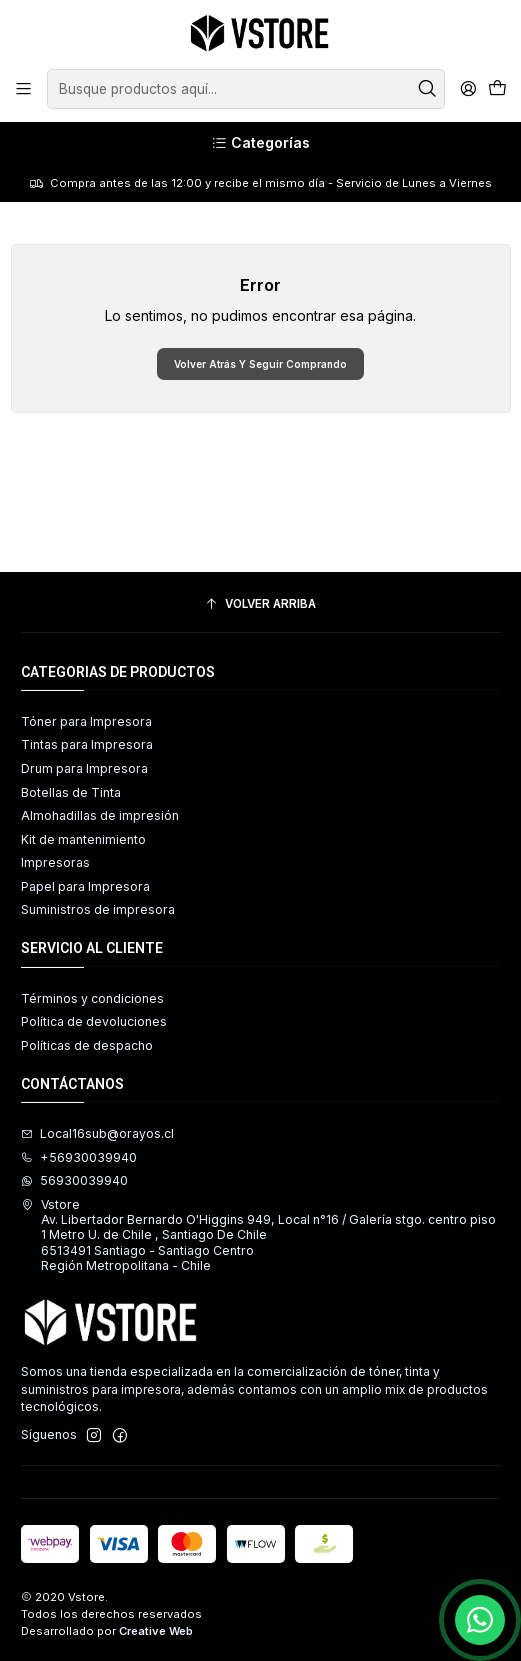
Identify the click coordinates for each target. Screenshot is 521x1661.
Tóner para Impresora (86, 721)
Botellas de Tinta (71, 792)
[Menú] (24, 89)
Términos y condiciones (92, 998)
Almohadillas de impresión (100, 815)
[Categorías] (260, 143)
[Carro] (497, 89)
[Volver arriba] (260, 605)
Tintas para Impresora (87, 744)
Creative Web (156, 1631)
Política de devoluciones (94, 1021)
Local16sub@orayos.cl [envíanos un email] (97, 1133)
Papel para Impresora (85, 886)
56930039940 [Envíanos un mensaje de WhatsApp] (74, 1180)
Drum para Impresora (84, 768)
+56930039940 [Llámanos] (79, 1157)
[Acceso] (468, 89)
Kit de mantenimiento (83, 839)
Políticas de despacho (87, 1045)
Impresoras (55, 862)
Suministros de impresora (98, 909)
